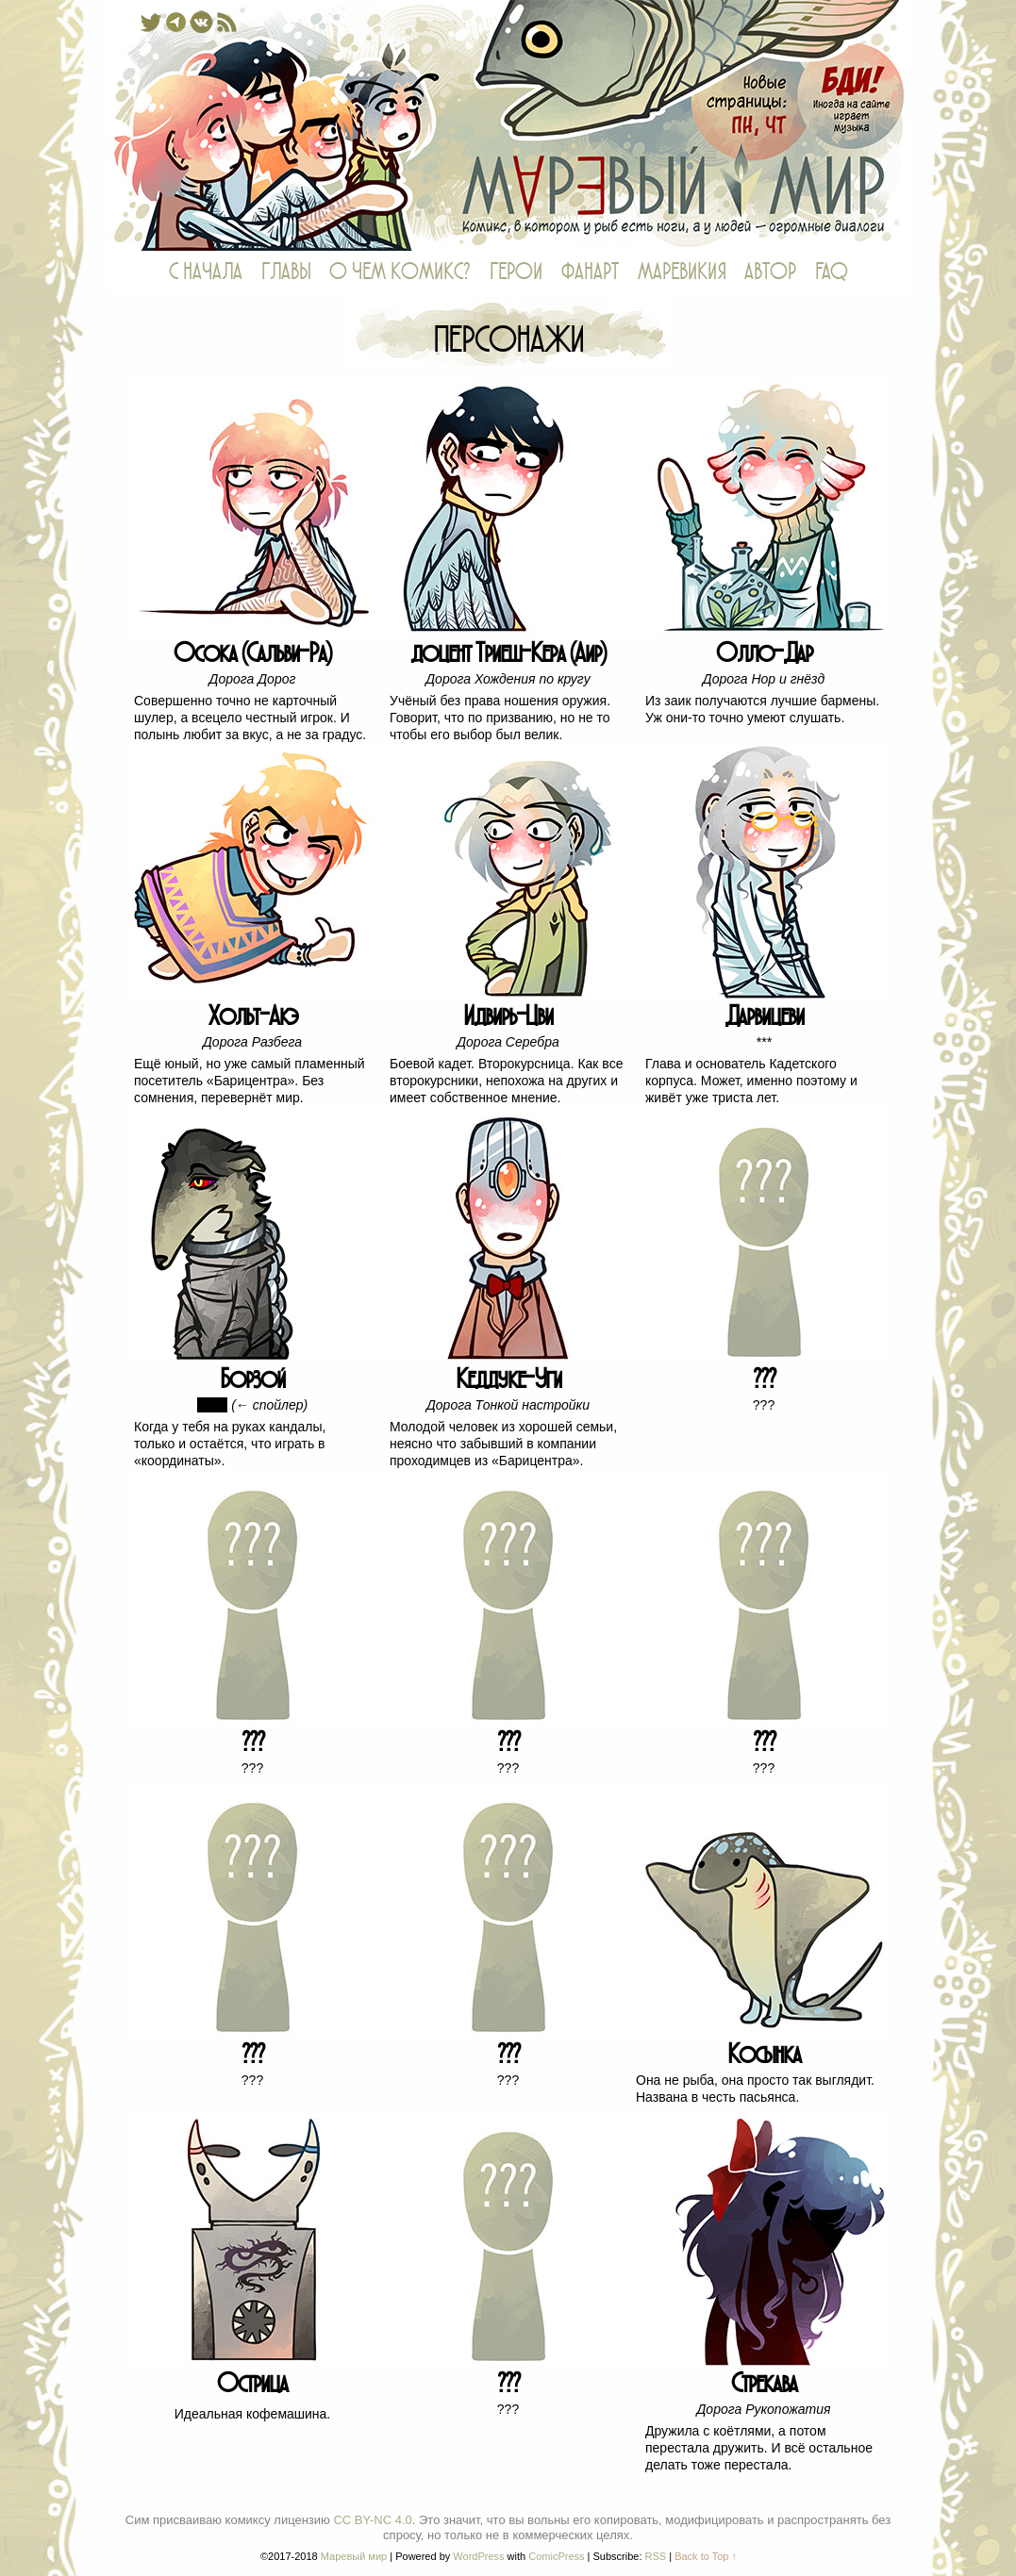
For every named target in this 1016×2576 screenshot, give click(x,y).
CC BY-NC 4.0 (372, 2520)
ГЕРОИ (516, 272)
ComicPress (556, 2556)
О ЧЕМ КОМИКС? (400, 272)
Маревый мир (508, 125)
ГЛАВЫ (285, 272)
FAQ (831, 272)
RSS (656, 2556)
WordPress (478, 2556)
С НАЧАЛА (205, 272)
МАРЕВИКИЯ (681, 272)
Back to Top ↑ (706, 2556)
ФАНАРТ (590, 272)
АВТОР (770, 272)
